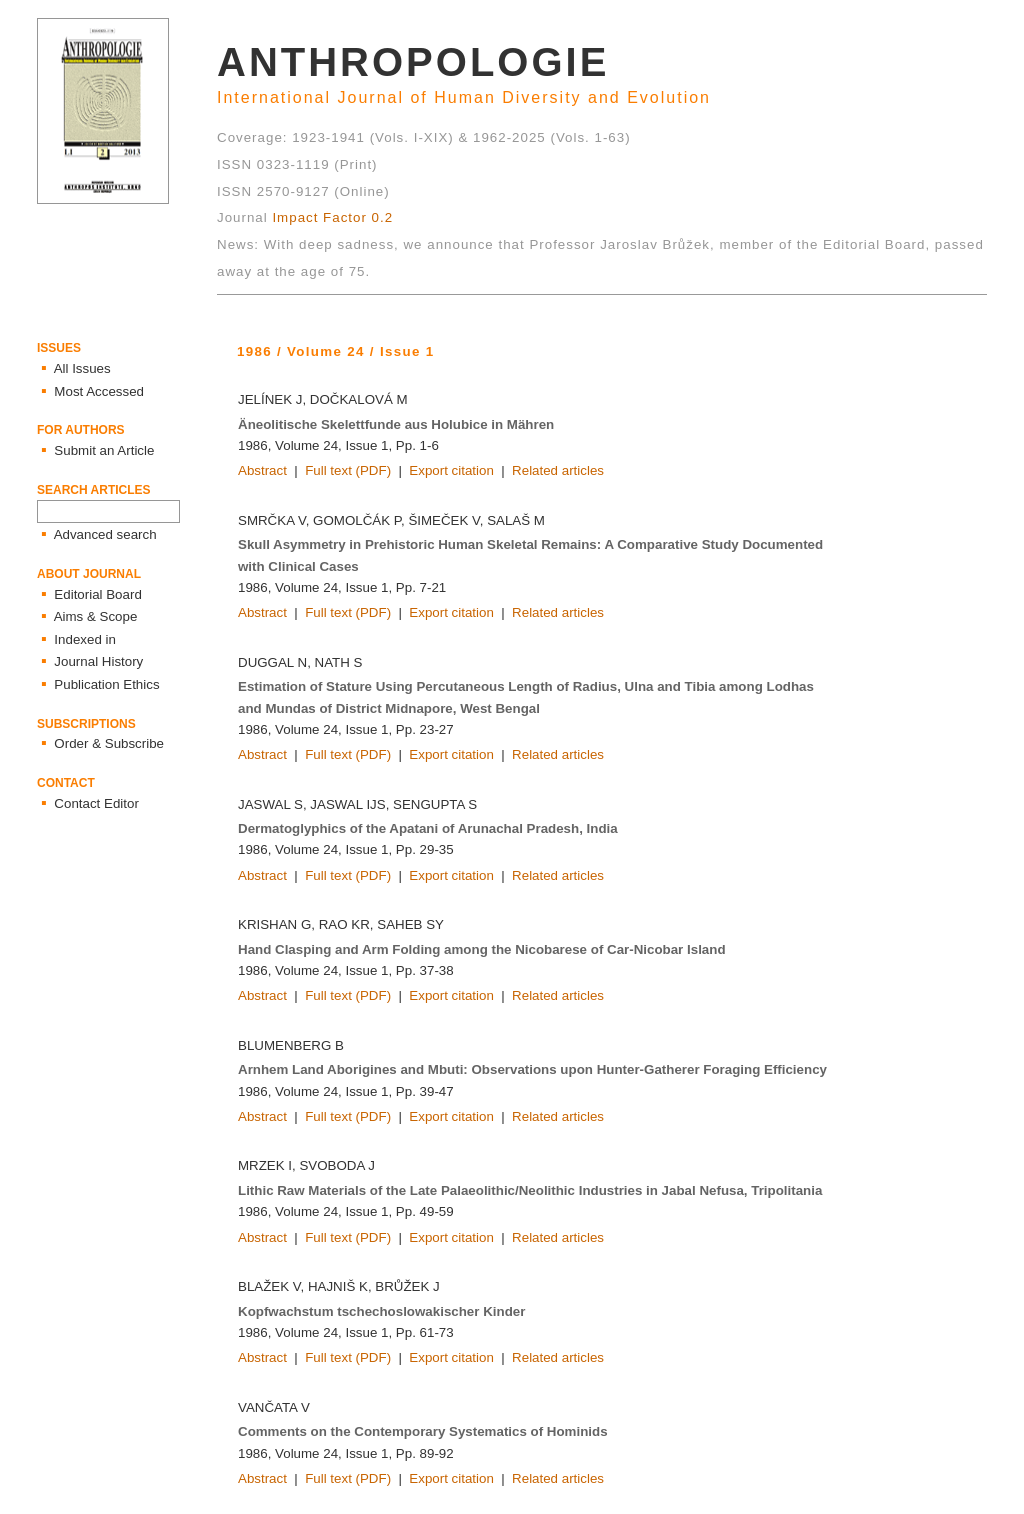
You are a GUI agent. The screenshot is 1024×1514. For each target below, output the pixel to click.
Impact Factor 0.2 (332, 217)
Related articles (558, 470)
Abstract (262, 470)
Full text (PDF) (348, 470)
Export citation (451, 470)
